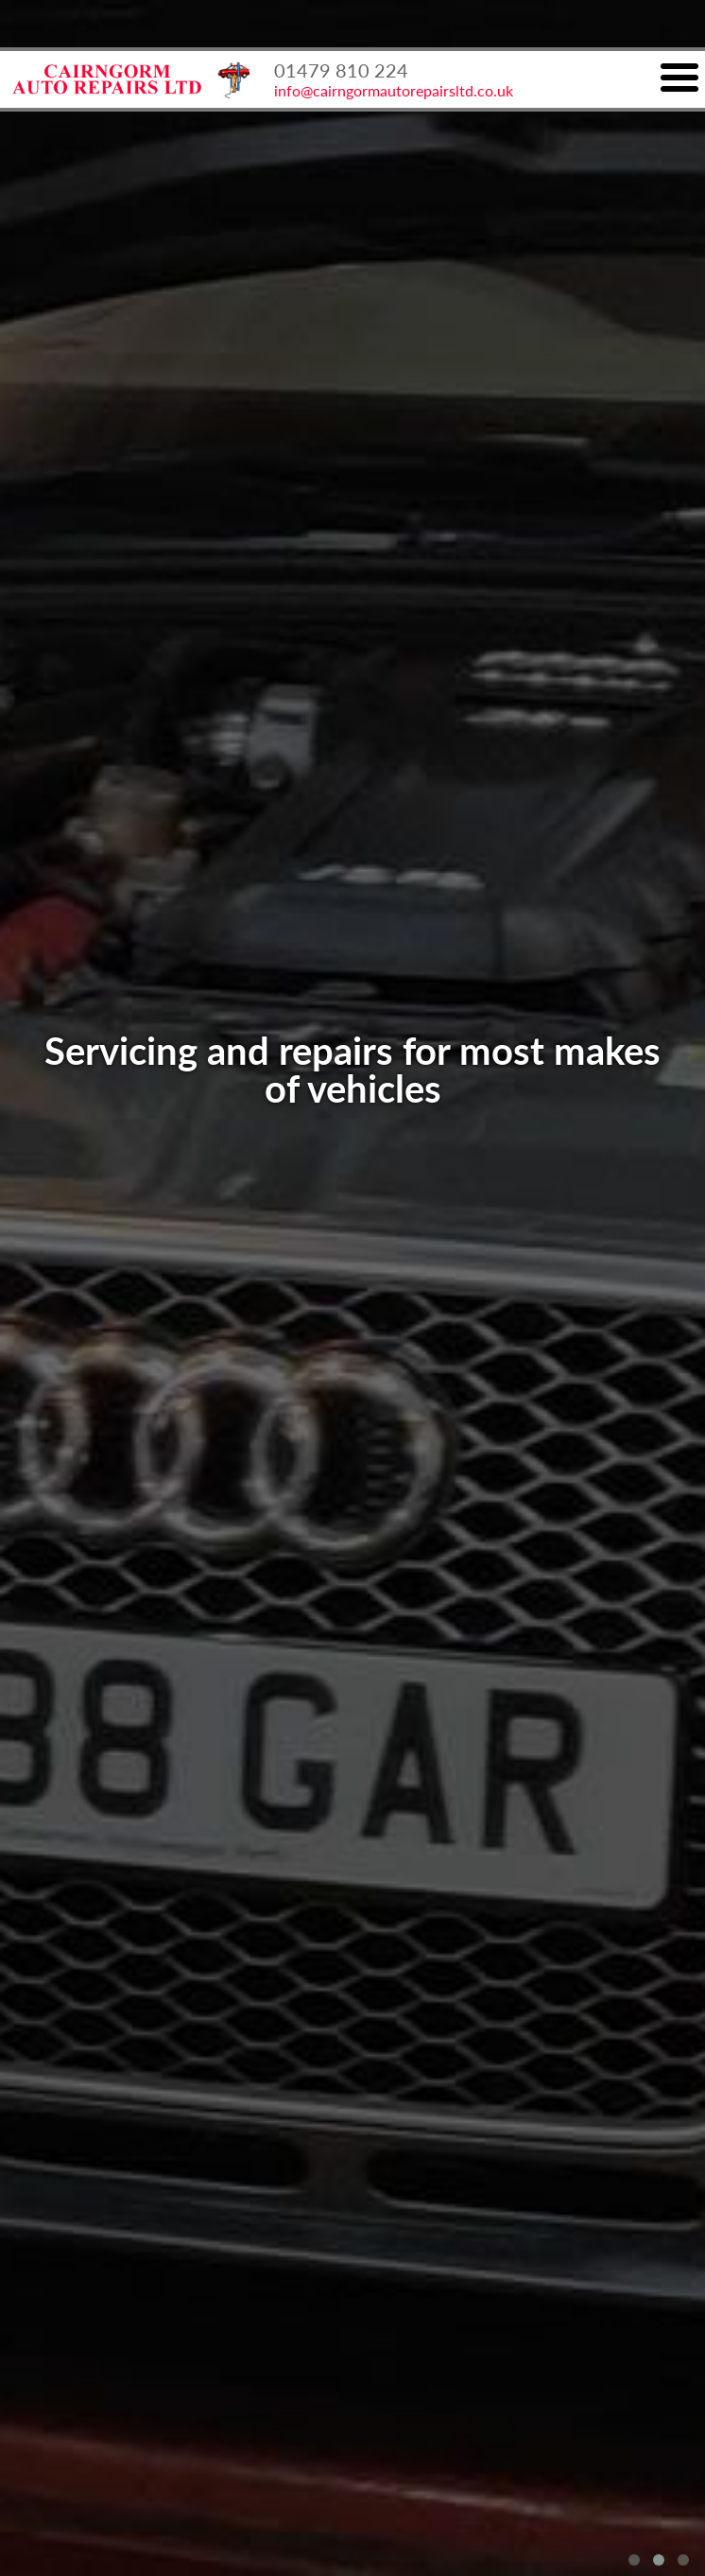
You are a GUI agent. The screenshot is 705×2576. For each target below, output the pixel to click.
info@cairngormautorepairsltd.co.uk (393, 90)
